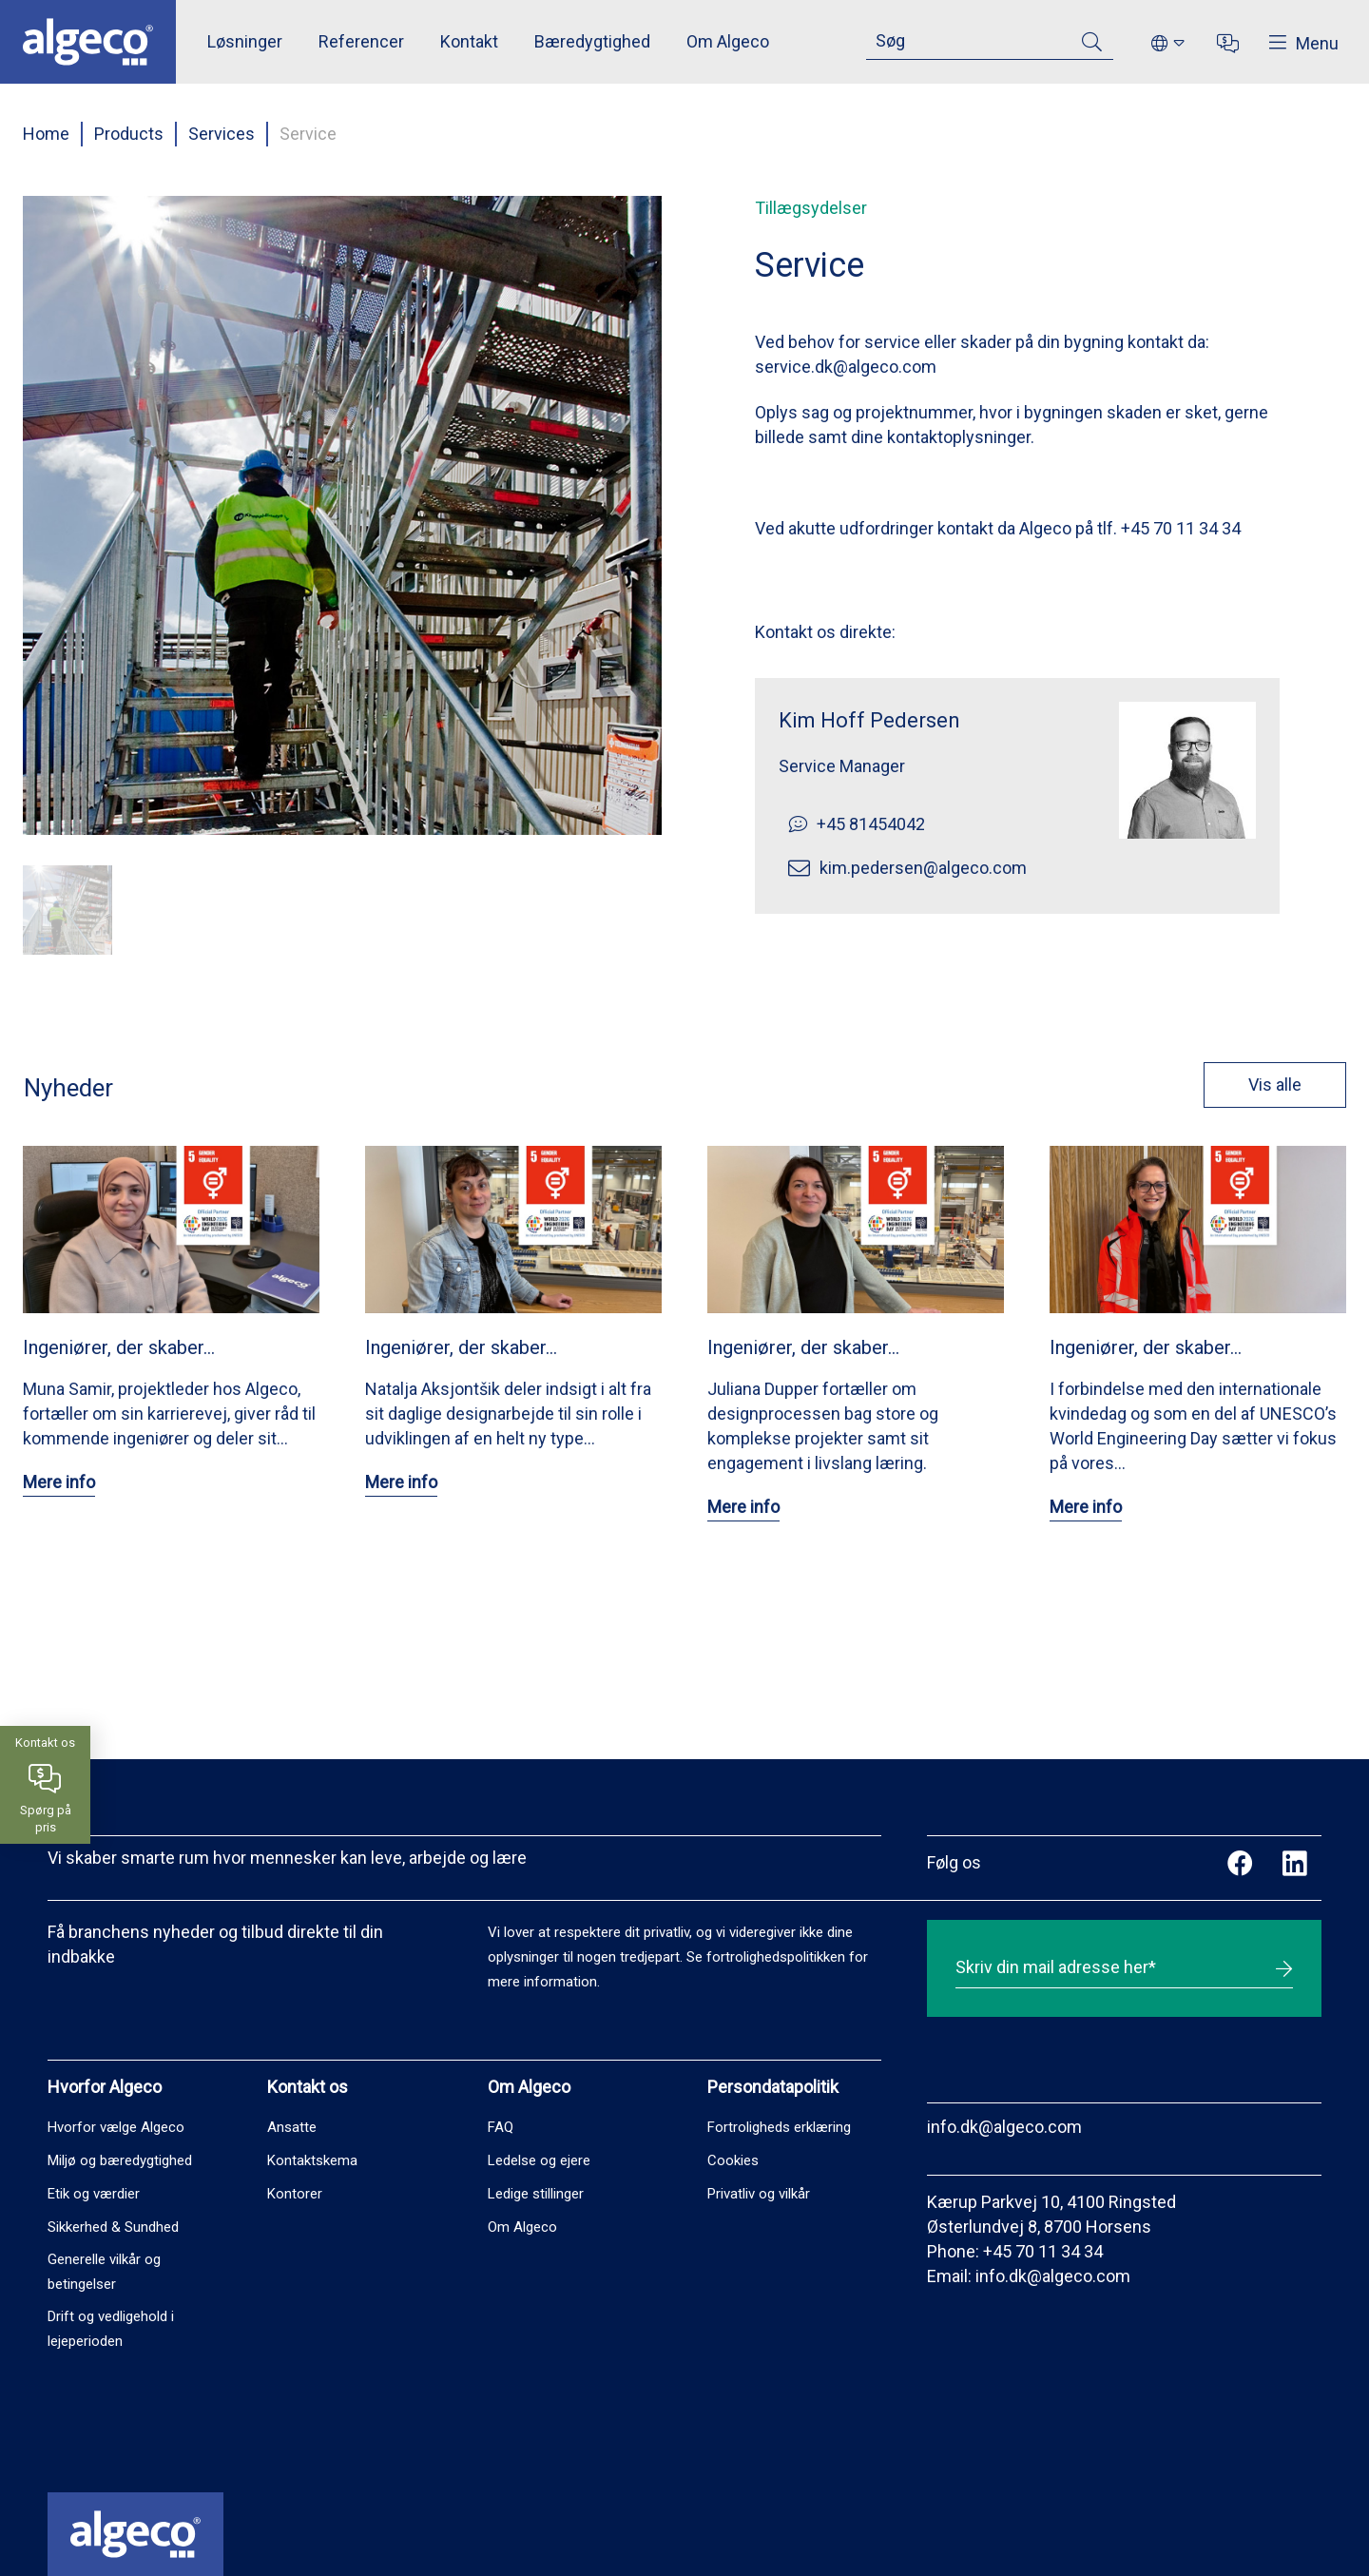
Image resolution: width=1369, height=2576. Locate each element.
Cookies (733, 2160)
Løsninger (244, 41)
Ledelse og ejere (539, 2160)
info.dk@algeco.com (1004, 2127)
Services (221, 134)
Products (129, 134)
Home (46, 134)
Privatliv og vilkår (758, 2193)
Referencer (361, 41)
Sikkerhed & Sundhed (113, 2227)
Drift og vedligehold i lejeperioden (111, 2329)
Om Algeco (727, 41)
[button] (67, 910)
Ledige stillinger (536, 2193)
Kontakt (469, 41)
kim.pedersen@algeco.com (923, 868)
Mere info (59, 1482)
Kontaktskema (312, 2160)
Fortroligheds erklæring (779, 2127)
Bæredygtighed (592, 41)
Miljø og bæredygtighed (120, 2160)
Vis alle (1242, 1084)
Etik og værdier (94, 2193)
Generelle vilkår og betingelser (104, 2272)
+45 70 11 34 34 (1043, 2251)
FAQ (500, 2127)
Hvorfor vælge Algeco (116, 2127)
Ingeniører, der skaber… (119, 1347)
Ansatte (292, 2127)
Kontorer (294, 2193)
